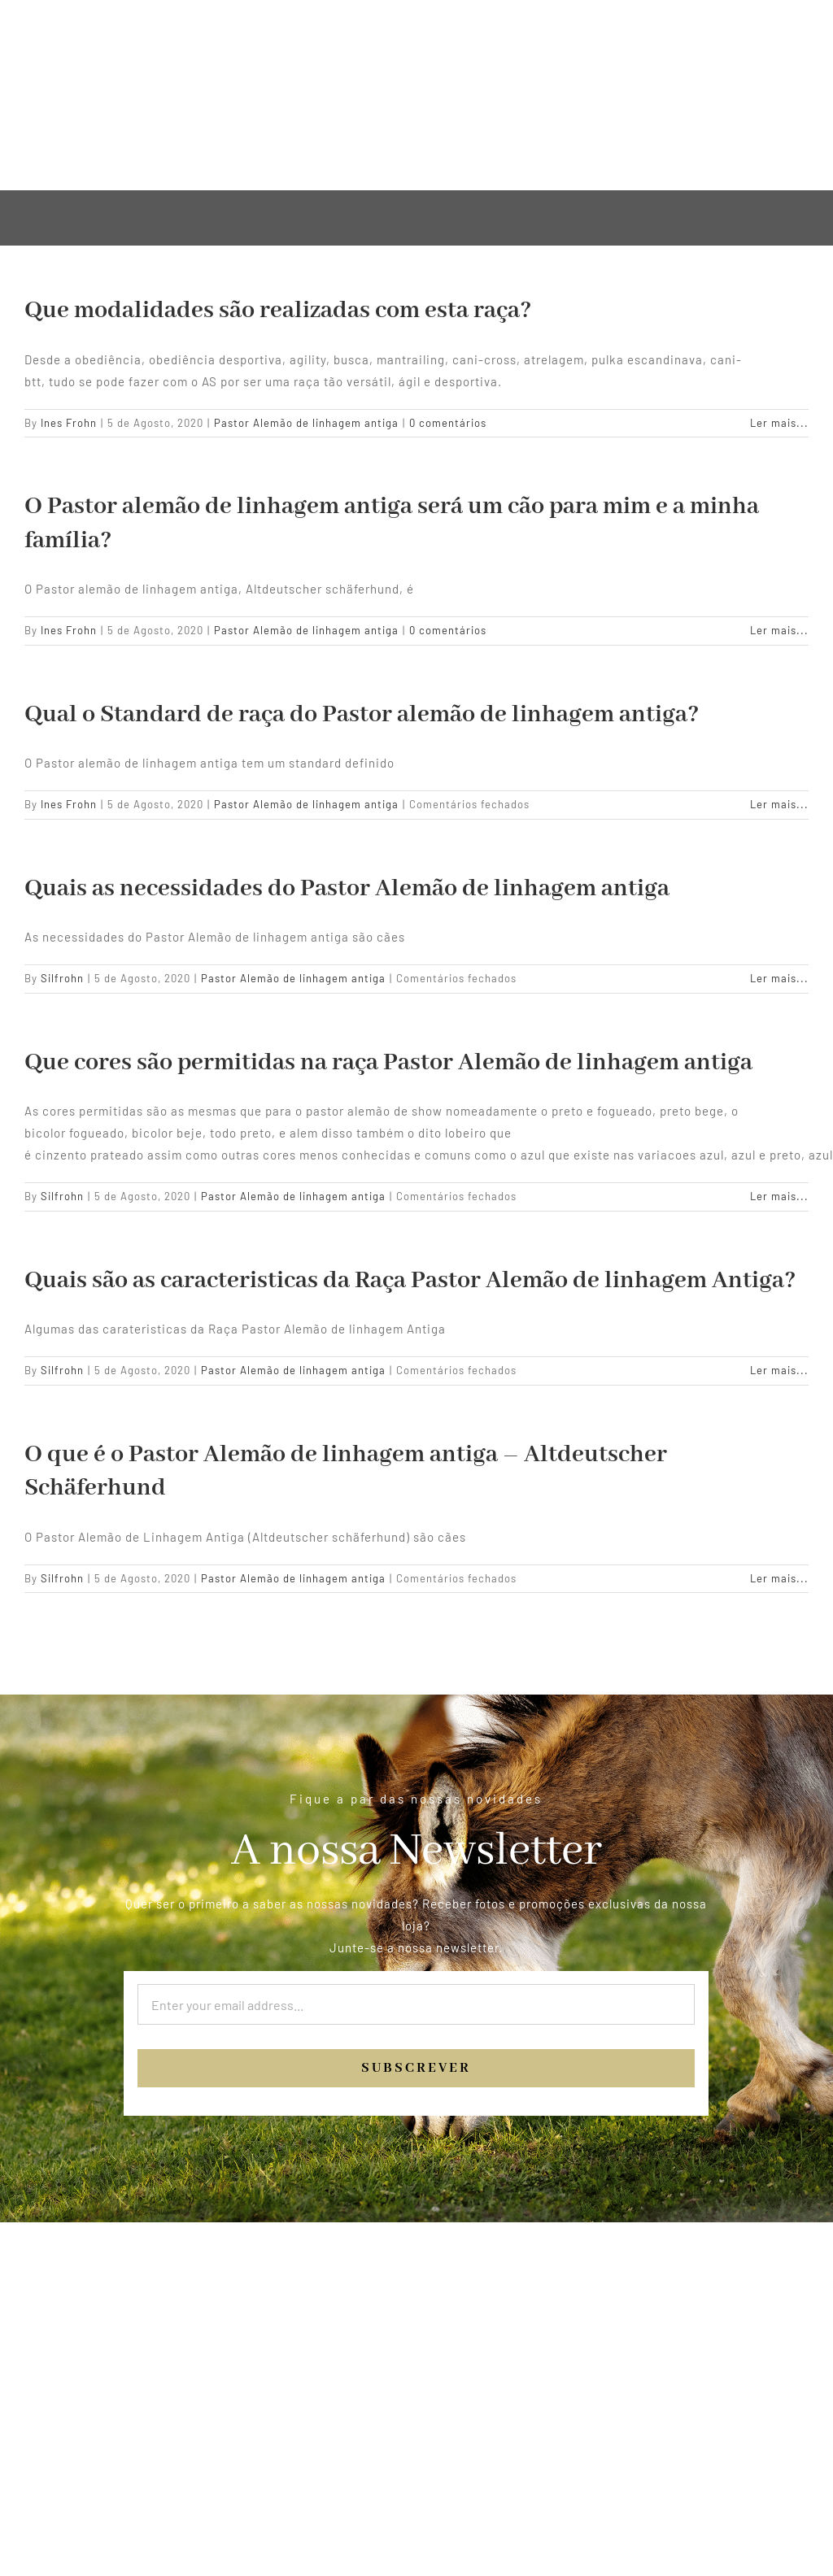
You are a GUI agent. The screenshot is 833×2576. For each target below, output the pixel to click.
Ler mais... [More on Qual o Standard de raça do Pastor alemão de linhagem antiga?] (779, 804)
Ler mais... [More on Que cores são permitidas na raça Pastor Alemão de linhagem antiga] (779, 1196)
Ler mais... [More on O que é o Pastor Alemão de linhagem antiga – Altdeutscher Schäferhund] (779, 1578)
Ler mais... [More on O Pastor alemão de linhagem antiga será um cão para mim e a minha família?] (779, 630)
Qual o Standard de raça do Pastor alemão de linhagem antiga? (362, 714)
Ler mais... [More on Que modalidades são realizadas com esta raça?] (779, 422)
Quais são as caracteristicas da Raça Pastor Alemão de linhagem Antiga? (410, 1280)
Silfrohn (62, 978)
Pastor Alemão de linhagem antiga (306, 422)
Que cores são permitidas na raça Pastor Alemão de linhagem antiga (388, 1062)
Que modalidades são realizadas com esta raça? (278, 310)
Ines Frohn (69, 422)
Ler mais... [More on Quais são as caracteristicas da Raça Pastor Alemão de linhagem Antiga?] (779, 1370)
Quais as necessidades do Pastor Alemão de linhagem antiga (346, 888)
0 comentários (447, 422)
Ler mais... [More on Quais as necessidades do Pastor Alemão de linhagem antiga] (779, 978)
